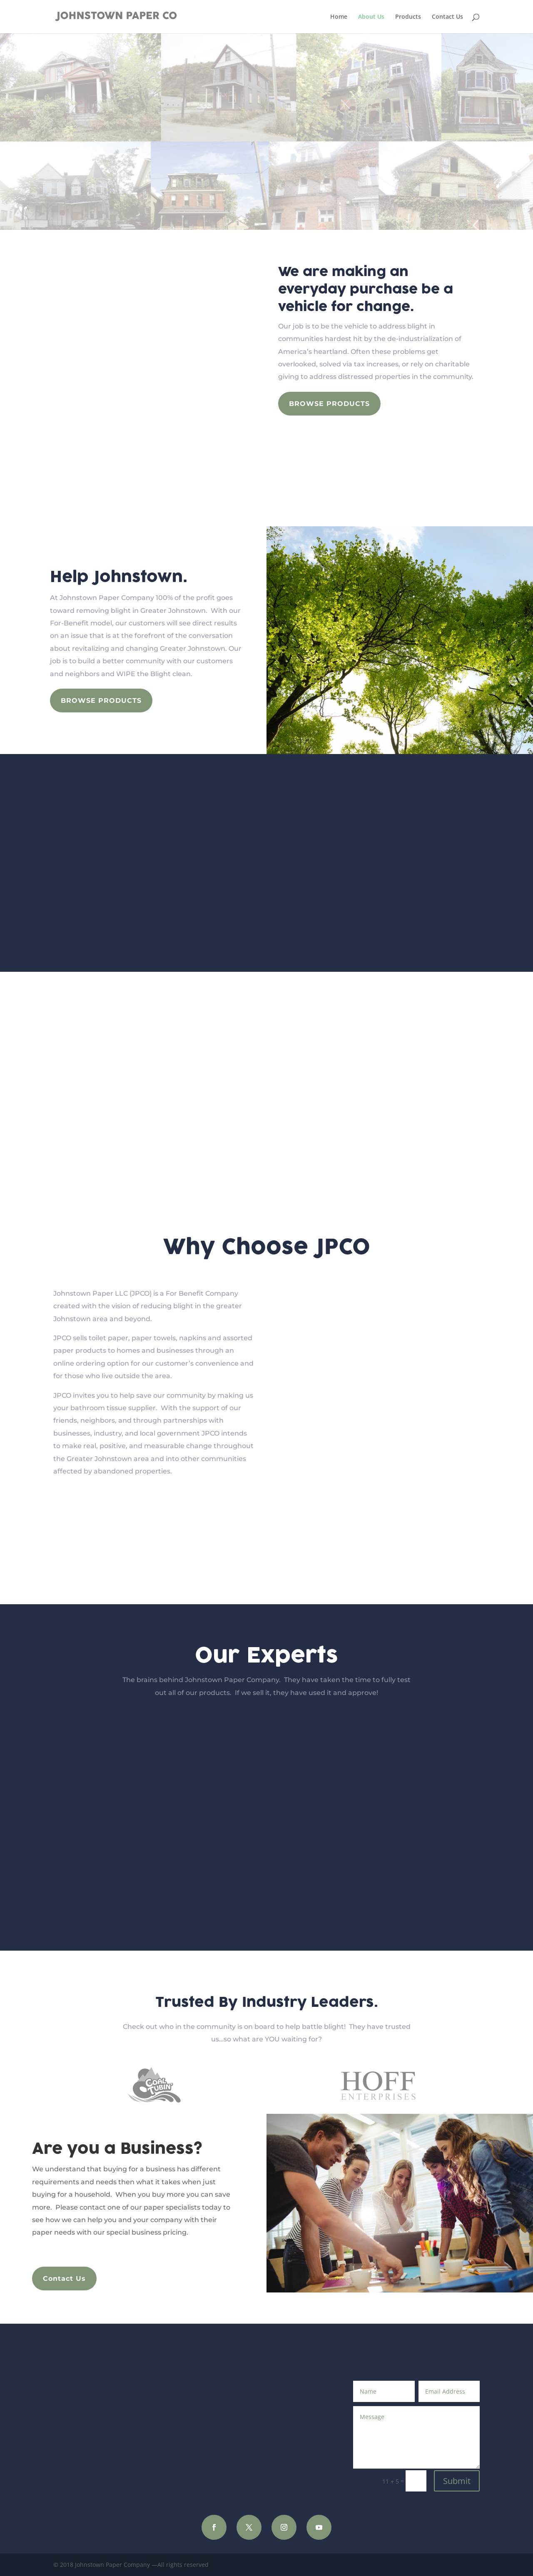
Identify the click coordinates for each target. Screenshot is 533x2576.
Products (408, 17)
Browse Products (329, 404)
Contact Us (447, 17)
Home (338, 17)
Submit (457, 2480)
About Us (371, 17)
